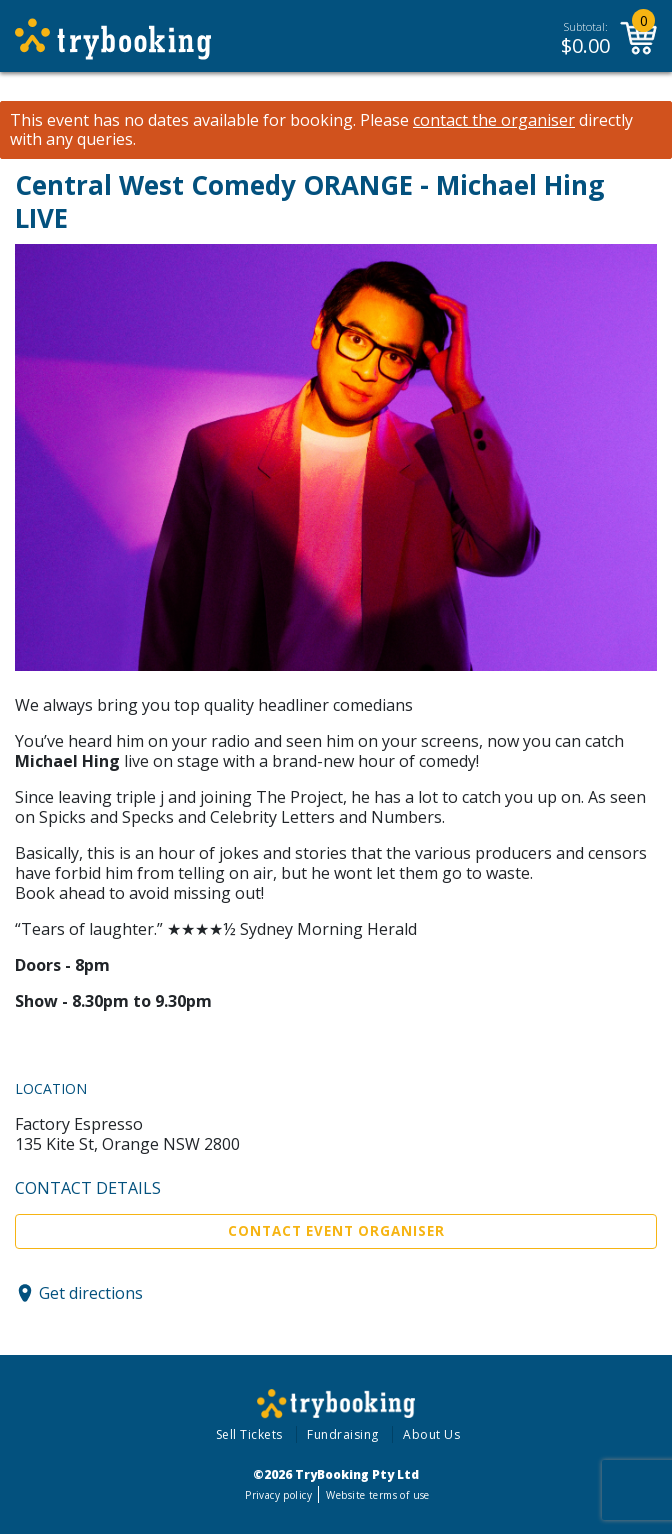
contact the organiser (494, 120)
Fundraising (343, 1434)
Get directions (91, 1293)
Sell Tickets (249, 1434)
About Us (431, 1434)
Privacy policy (278, 1495)
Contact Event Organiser (336, 1231)
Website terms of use (377, 1495)
